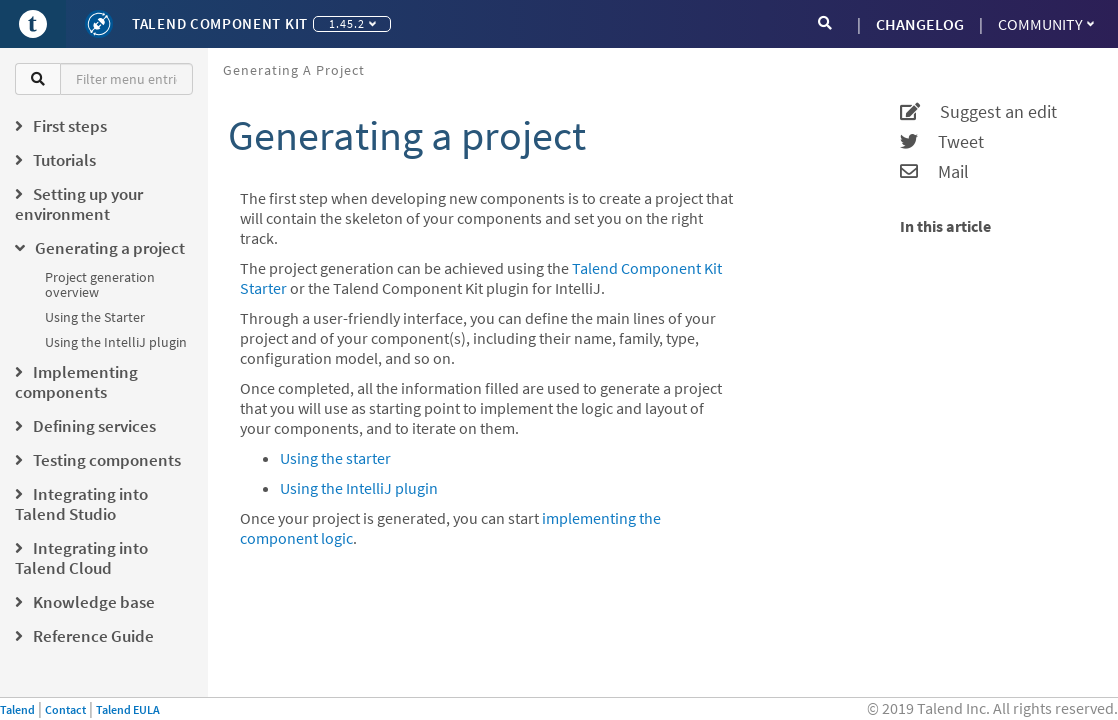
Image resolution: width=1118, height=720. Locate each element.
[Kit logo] (99, 24)
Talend (17, 709)
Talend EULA (128, 709)
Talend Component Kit (220, 23)
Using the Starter (95, 317)
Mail (934, 172)
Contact (65, 709)
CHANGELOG (920, 24)
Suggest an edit (978, 112)
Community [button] (1046, 24)
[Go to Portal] (33, 24)
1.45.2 (352, 23)
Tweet (942, 142)
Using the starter (335, 458)
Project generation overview (100, 284)
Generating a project (294, 70)
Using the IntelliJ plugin (116, 342)
